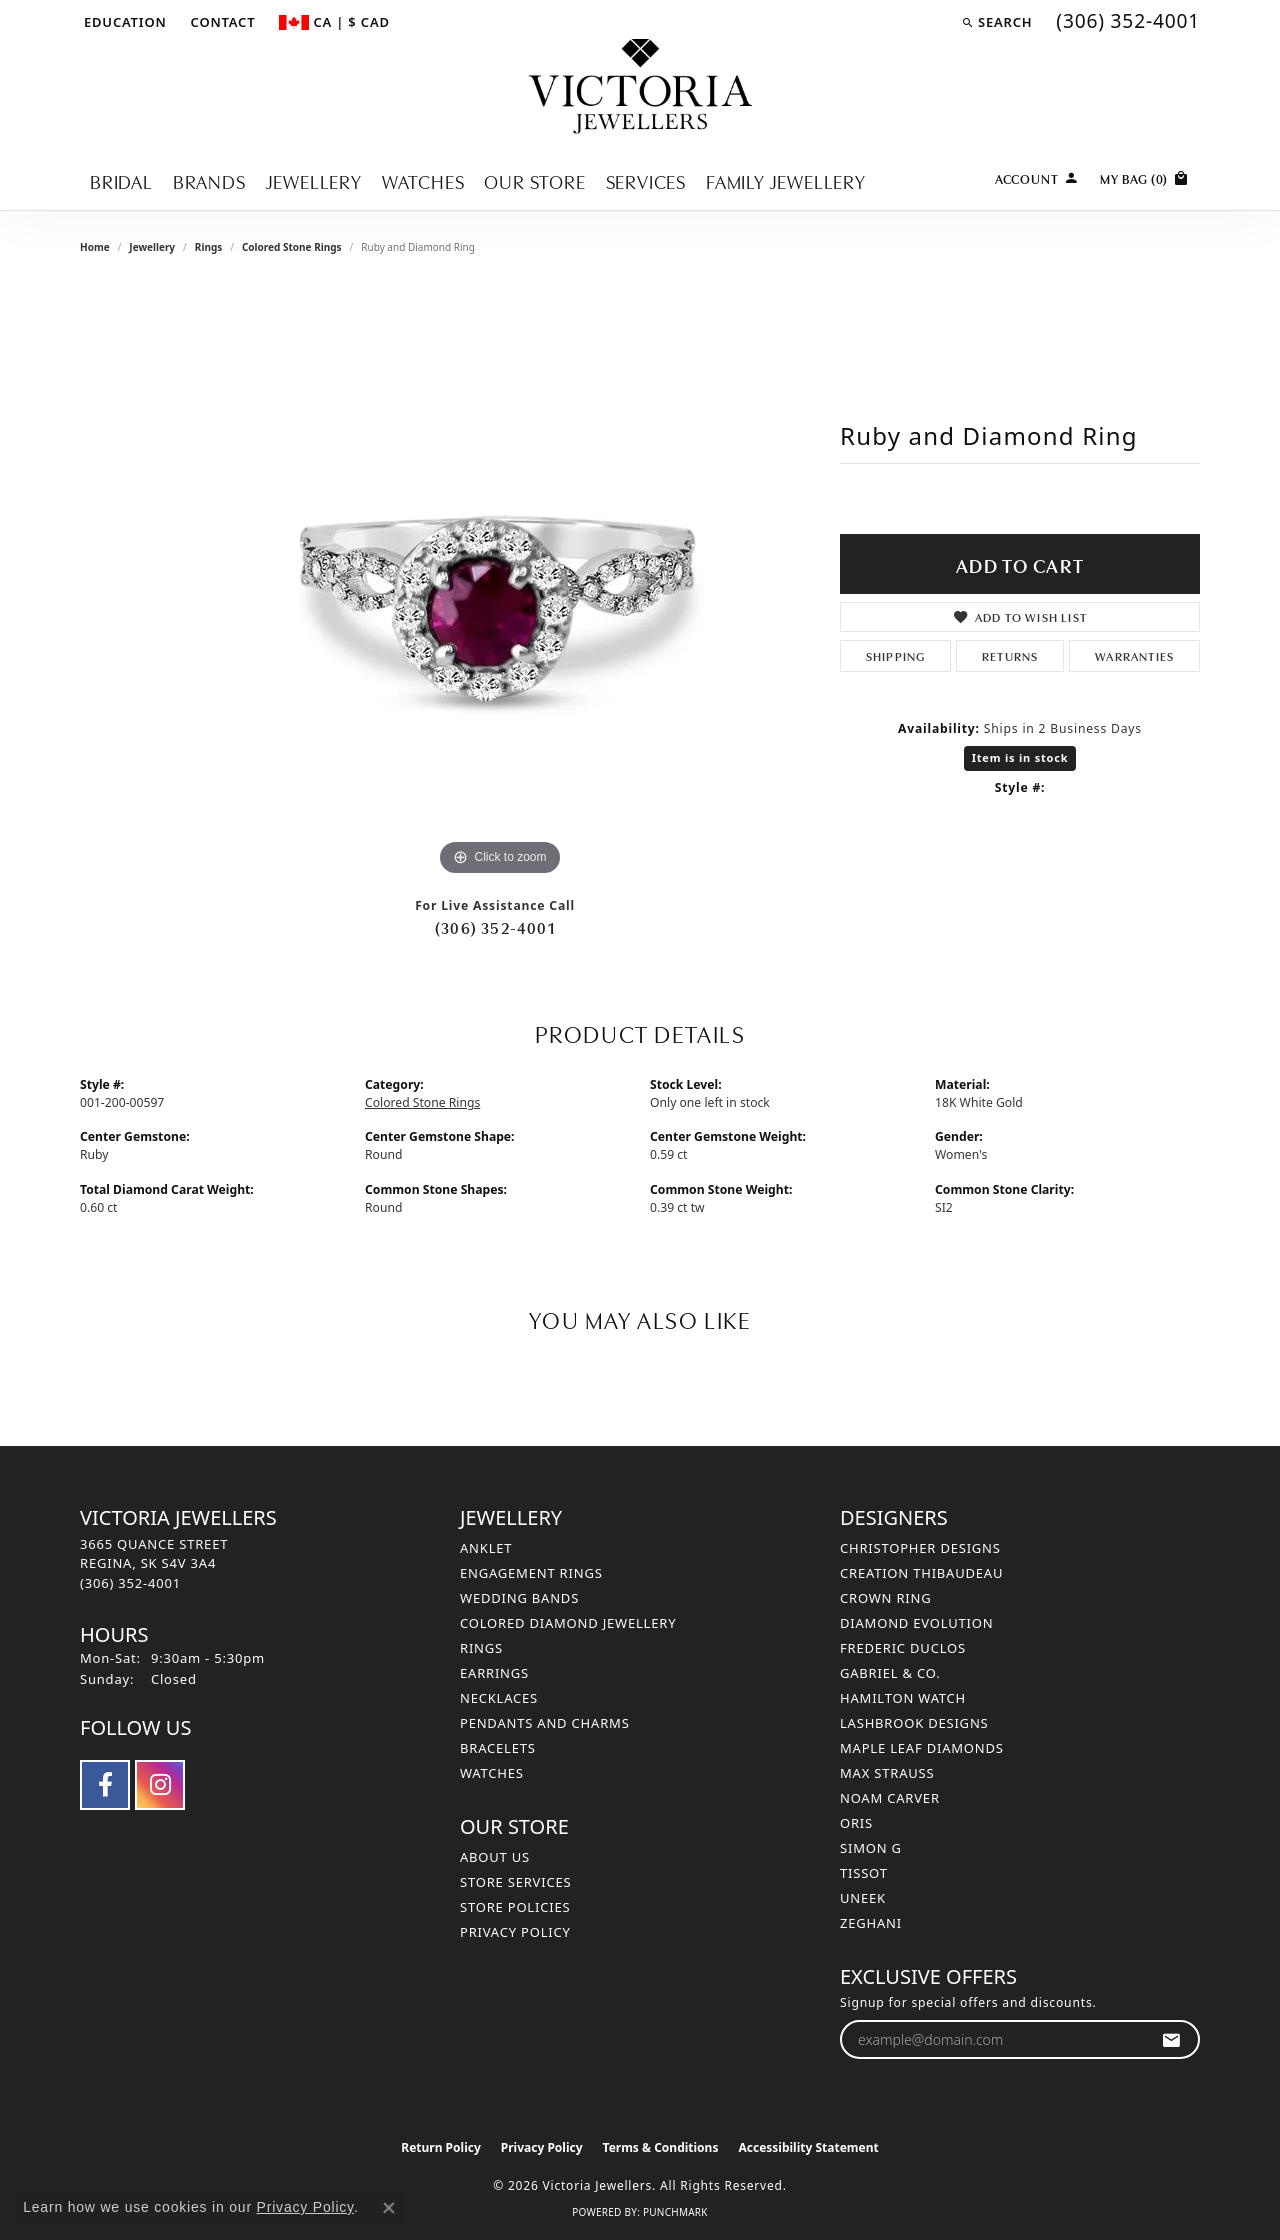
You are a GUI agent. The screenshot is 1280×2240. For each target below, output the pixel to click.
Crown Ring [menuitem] (886, 1598)
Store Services (515, 1882)
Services (646, 180)
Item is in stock (1020, 757)
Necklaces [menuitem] (499, 1698)
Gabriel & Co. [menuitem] (890, 1673)
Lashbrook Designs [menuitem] (914, 1723)
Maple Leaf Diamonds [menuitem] (922, 1748)
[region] (500, 581)
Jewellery (314, 180)
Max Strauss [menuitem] (887, 1773)
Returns (1010, 655)
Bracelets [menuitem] (498, 1748)
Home (95, 247)
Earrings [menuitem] (494, 1673)
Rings (208, 247)
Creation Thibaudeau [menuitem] (921, 1573)
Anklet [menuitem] (486, 1548)
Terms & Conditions (661, 2147)
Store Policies (515, 1907)
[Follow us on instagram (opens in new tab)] (160, 1785)
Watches (423, 180)
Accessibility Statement (808, 2147)
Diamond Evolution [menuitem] (916, 1623)
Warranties (1134, 655)
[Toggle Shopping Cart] (1145, 176)
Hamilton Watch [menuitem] (903, 1698)
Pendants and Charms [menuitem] (545, 1723)
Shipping (896, 655)
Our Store (534, 180)
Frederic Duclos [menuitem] (903, 1648)
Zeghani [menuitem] (871, 1923)
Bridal (121, 180)
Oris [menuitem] (856, 1823)
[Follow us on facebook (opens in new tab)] (105, 1785)
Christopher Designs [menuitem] (920, 1548)
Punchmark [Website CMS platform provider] (675, 2212)
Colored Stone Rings (292, 247)
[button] (123, 22)
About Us (495, 1857)
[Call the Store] (130, 1583)
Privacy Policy (515, 1932)
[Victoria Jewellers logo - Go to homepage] (640, 87)
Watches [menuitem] (492, 1773)
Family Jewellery (786, 180)
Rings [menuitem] (481, 1648)
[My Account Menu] (1037, 176)
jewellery (152, 247)
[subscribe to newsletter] (1171, 2039)
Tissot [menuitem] (864, 1873)
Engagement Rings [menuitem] (531, 1573)
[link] (221, 22)
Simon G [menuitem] (871, 1848)
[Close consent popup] (389, 2208)
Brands (209, 180)
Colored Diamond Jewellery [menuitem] (568, 1623)
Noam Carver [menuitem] (890, 1798)
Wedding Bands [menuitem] (519, 1598)
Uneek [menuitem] (863, 1898)
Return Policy (441, 2147)
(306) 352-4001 (495, 927)
